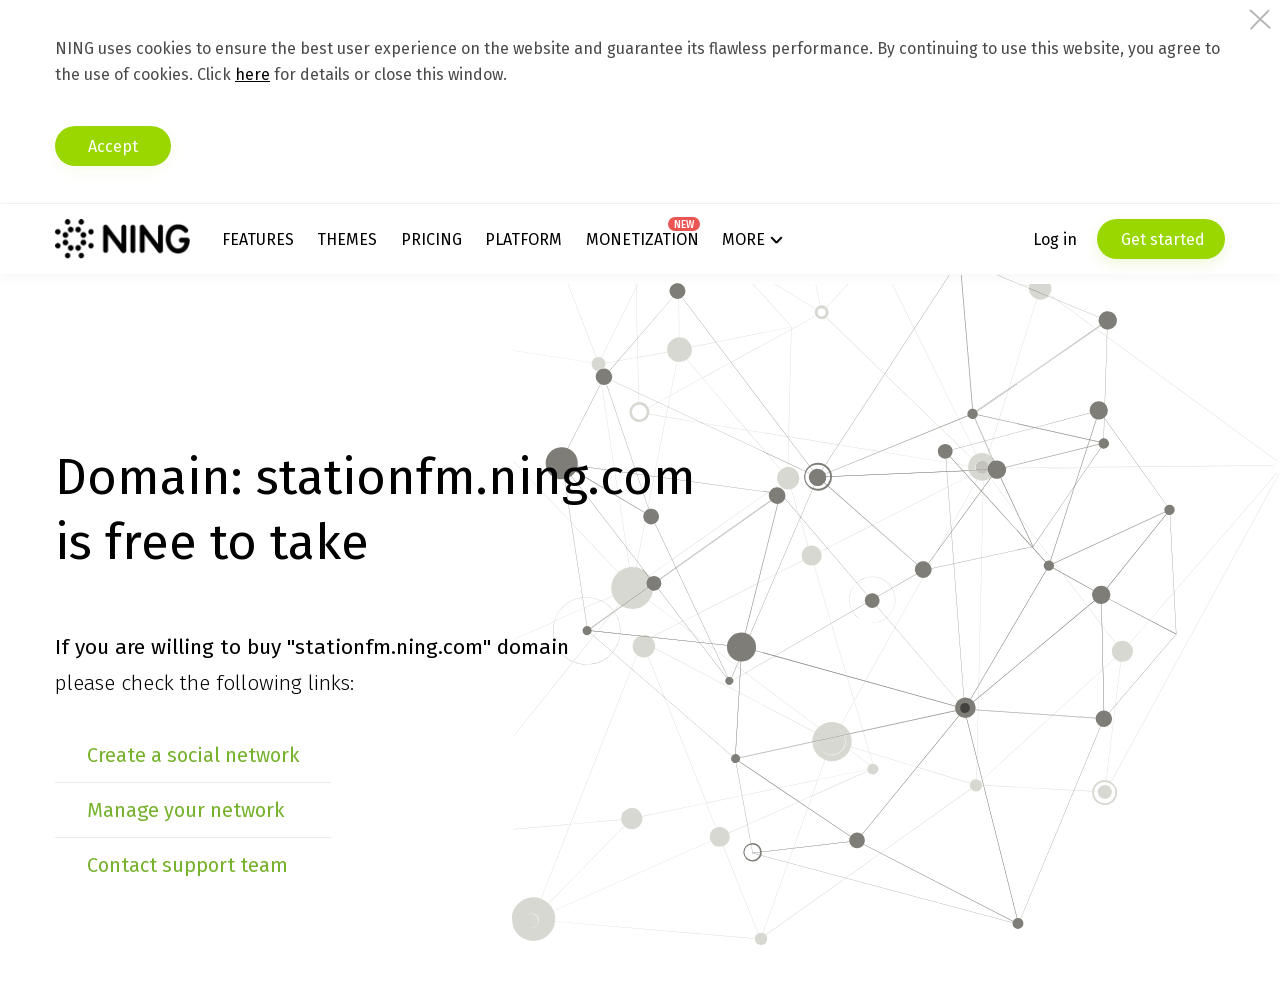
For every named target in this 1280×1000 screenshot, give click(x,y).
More (743, 239)
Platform (523, 239)
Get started (1161, 239)
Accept (113, 146)
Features (258, 239)
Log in (1055, 239)
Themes (347, 239)
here (252, 74)
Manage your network (185, 810)
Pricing (431, 239)
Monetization (642, 239)
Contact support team (187, 865)
